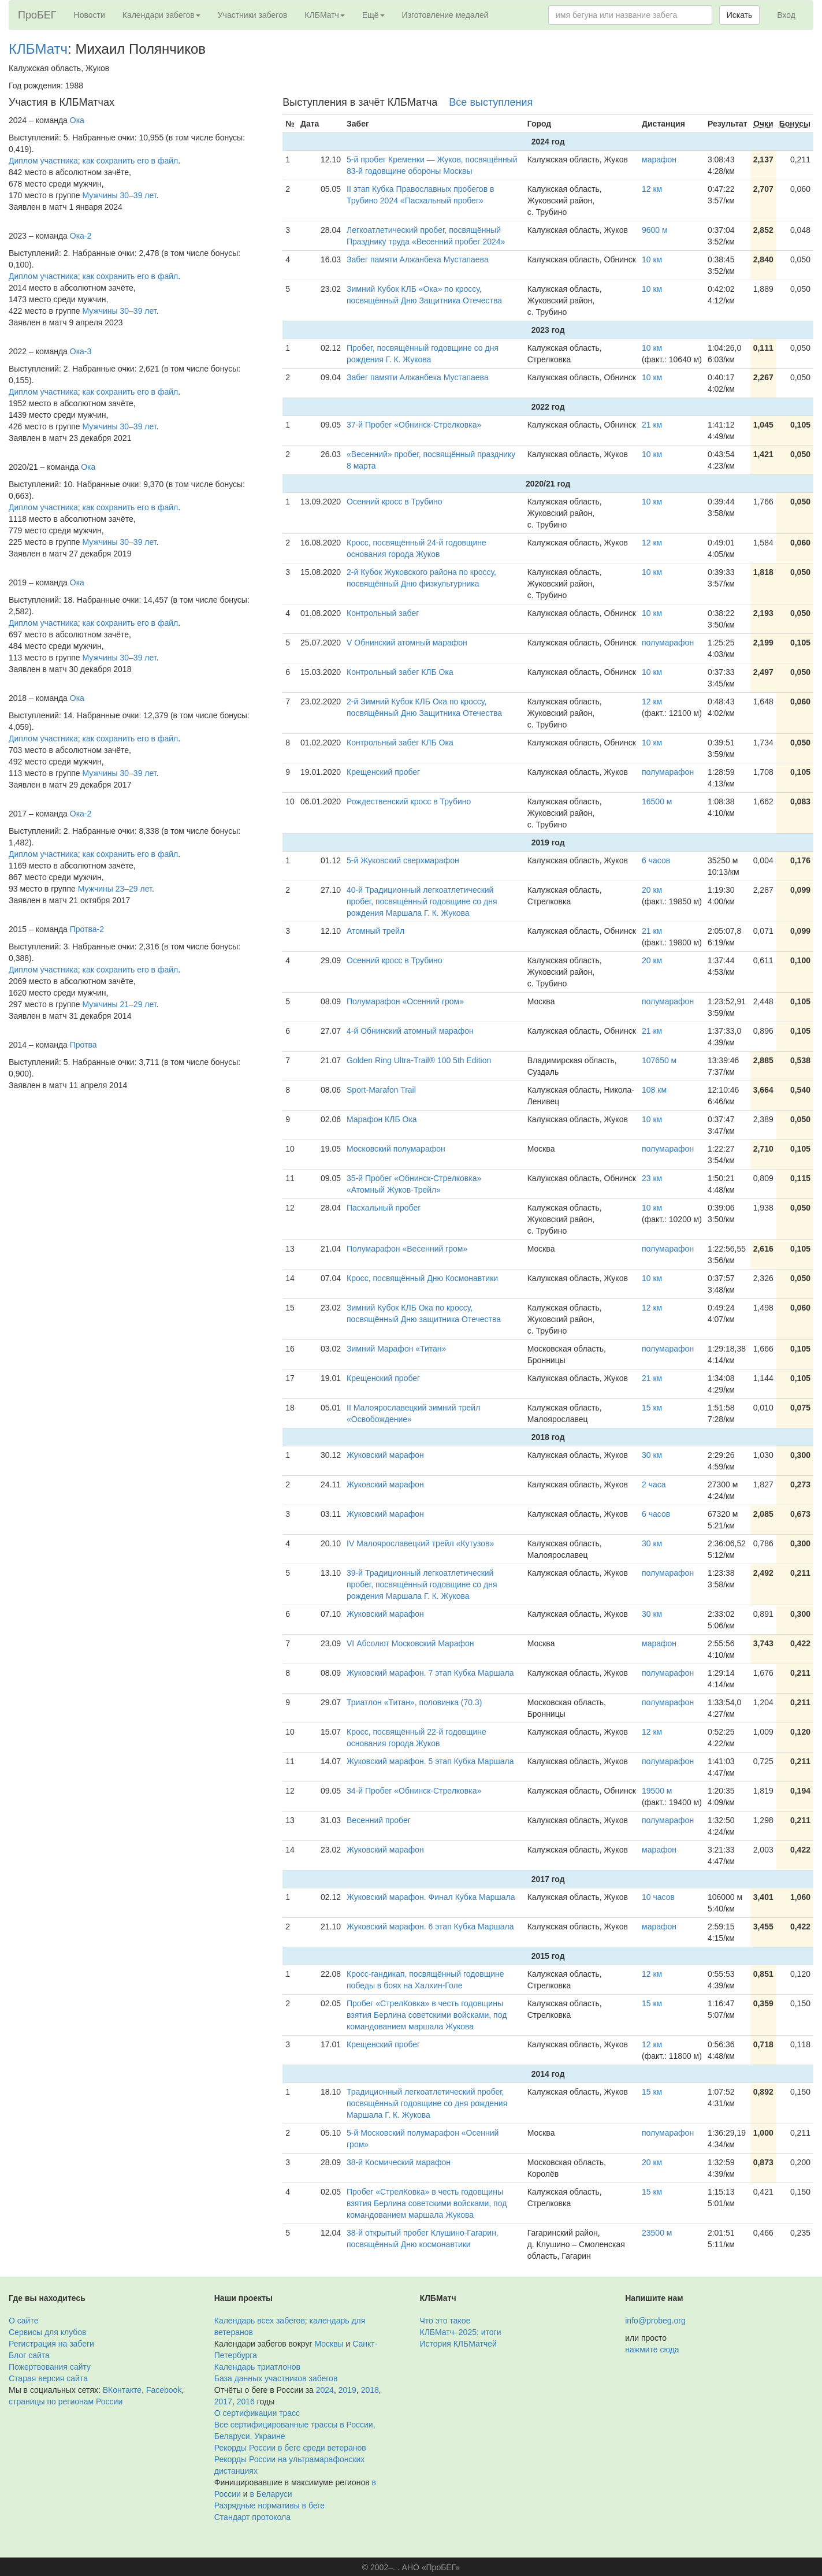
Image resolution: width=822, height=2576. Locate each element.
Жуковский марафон (385, 1455)
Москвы (328, 2343)
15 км (652, 1407)
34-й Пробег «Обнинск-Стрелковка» (414, 1790)
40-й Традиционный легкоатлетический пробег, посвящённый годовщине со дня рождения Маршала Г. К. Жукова (422, 901)
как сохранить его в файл (130, 160)
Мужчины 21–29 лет (120, 1004)
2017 (223, 2401)
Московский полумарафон (396, 1148)
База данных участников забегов (276, 2378)
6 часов (656, 860)
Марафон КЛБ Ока (382, 1119)
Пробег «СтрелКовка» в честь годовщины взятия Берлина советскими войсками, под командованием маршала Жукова (427, 2015)
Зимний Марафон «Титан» (396, 1348)
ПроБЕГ (37, 15)
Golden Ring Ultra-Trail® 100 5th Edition (419, 1060)
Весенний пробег (379, 1820)
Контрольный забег (383, 613)
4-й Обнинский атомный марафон (410, 1030)
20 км (652, 889)
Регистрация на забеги (51, 2343)
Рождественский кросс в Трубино (409, 801)
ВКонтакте (122, 2390)
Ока (77, 120)
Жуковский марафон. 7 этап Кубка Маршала (430, 1672)
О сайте (23, 2320)
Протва (83, 1044)
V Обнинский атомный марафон (407, 642)
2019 (347, 2390)
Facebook (163, 2390)
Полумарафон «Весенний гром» (407, 1248)
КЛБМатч (38, 49)
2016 (246, 2401)
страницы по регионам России (65, 2401)
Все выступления (491, 102)
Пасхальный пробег (384, 1207)
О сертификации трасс (257, 2413)
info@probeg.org (655, 2320)
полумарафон (668, 642)
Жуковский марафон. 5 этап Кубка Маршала (430, 1761)
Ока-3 (81, 351)
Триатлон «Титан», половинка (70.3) (414, 1702)
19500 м (657, 1790)
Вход (786, 15)
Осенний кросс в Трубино (394, 501)
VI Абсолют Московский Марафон (410, 1643)
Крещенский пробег (383, 772)
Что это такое (445, 2320)
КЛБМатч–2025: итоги (460, 2332)
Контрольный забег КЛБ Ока (400, 672)
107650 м (659, 1060)
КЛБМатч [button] (324, 15)
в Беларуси (271, 2494)
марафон (659, 159)
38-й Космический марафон (399, 2162)
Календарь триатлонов (257, 2366)
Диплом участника (43, 160)
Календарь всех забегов (259, 2320)
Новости (89, 15)
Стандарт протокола (252, 2517)
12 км (652, 189)
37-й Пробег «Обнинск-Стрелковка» (414, 424)
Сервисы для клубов (48, 2332)
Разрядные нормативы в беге (269, 2505)
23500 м (657, 2232)
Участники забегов (253, 15)
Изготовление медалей (445, 15)
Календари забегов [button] (161, 15)
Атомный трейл (375, 931)
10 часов (658, 1897)
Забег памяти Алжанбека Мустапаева (418, 259)
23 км (652, 1178)
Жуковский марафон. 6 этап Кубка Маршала (430, 1926)
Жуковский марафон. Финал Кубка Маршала (431, 1897)
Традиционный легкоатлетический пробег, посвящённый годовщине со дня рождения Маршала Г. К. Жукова (427, 2103)
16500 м (657, 801)
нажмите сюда (652, 2349)
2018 (370, 2390)
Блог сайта (29, 2355)
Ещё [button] (373, 15)
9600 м (655, 230)
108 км (654, 1089)
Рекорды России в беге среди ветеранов (290, 2447)
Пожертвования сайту (50, 2366)
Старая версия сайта (48, 2378)
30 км (652, 1455)
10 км (652, 259)
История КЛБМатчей (458, 2343)
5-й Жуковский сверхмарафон (403, 860)
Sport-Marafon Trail (381, 1089)
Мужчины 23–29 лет (115, 888)
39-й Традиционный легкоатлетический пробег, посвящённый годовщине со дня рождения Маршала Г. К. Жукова (422, 1584)
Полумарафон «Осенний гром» (405, 1001)
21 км (652, 424)
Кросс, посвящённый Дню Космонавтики (422, 1278)
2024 (325, 2390)
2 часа (654, 1484)
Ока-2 (81, 235)
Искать (740, 15)
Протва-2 (87, 929)
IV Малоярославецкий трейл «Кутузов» (420, 1543)
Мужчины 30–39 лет (120, 195)
